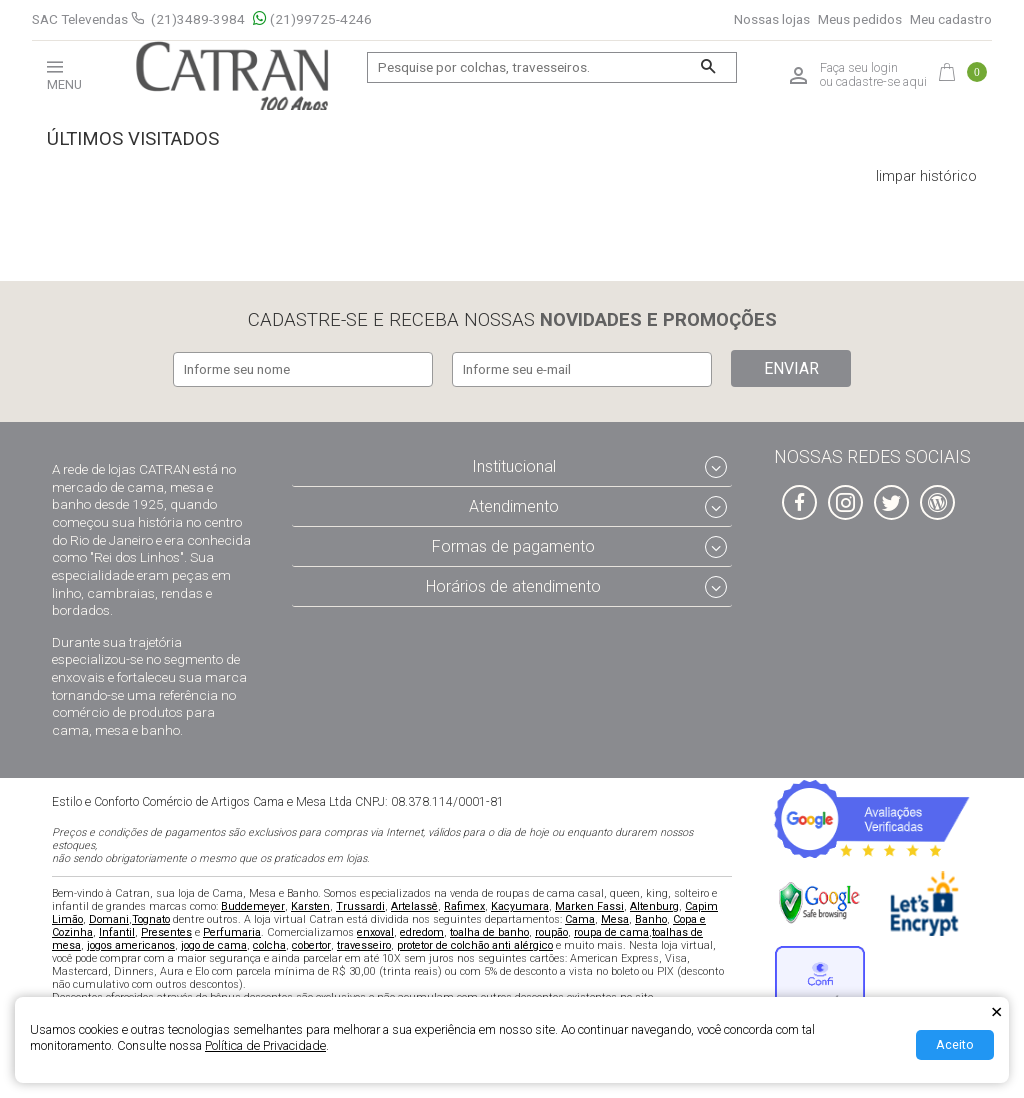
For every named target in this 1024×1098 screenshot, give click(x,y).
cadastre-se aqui (881, 81)
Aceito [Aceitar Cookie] (955, 1044)
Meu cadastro (951, 19)
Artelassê (414, 903)
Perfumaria (232, 929)
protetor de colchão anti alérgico (475, 942)
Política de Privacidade (265, 1045)
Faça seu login (859, 68)
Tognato (151, 916)
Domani (109, 916)
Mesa (615, 916)
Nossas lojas (772, 19)
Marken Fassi (589, 903)
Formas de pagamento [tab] (513, 543)
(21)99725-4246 (312, 19)
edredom (422, 929)
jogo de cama (214, 942)
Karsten (310, 903)
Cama (580, 916)
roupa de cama (611, 929)
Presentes (166, 929)
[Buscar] (708, 67)
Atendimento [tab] (514, 503)
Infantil (117, 929)
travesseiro (364, 942)
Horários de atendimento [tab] (513, 583)
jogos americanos (131, 942)
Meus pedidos (860, 19)
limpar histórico (926, 177)
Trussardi (360, 903)
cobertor (311, 942)
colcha (269, 942)
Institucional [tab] (514, 464)
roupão (551, 929)
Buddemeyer (253, 903)
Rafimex (464, 903)
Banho (651, 916)
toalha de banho (489, 929)
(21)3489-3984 (198, 19)
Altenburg (654, 903)
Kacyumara (520, 903)
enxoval (375, 929)
